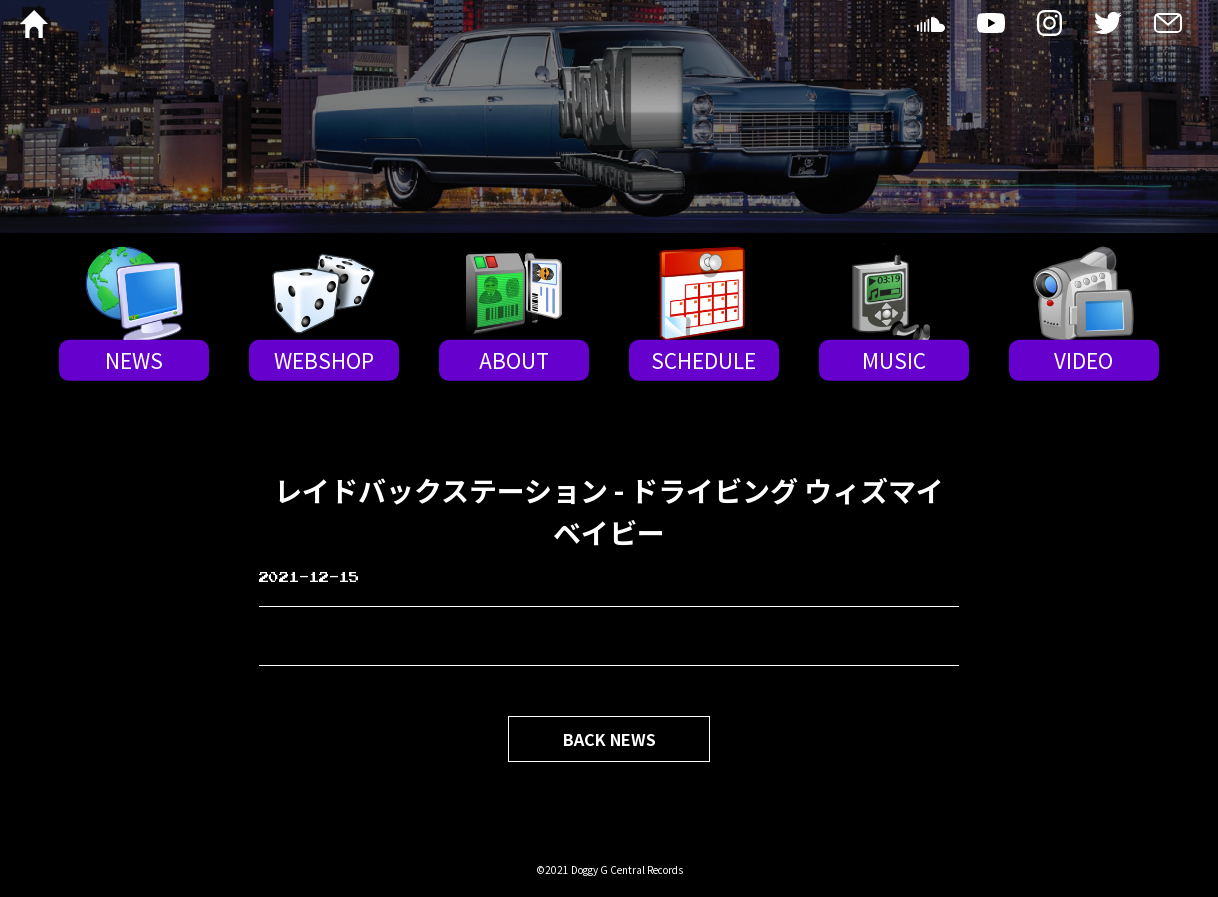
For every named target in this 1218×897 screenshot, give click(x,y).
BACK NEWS (609, 739)
